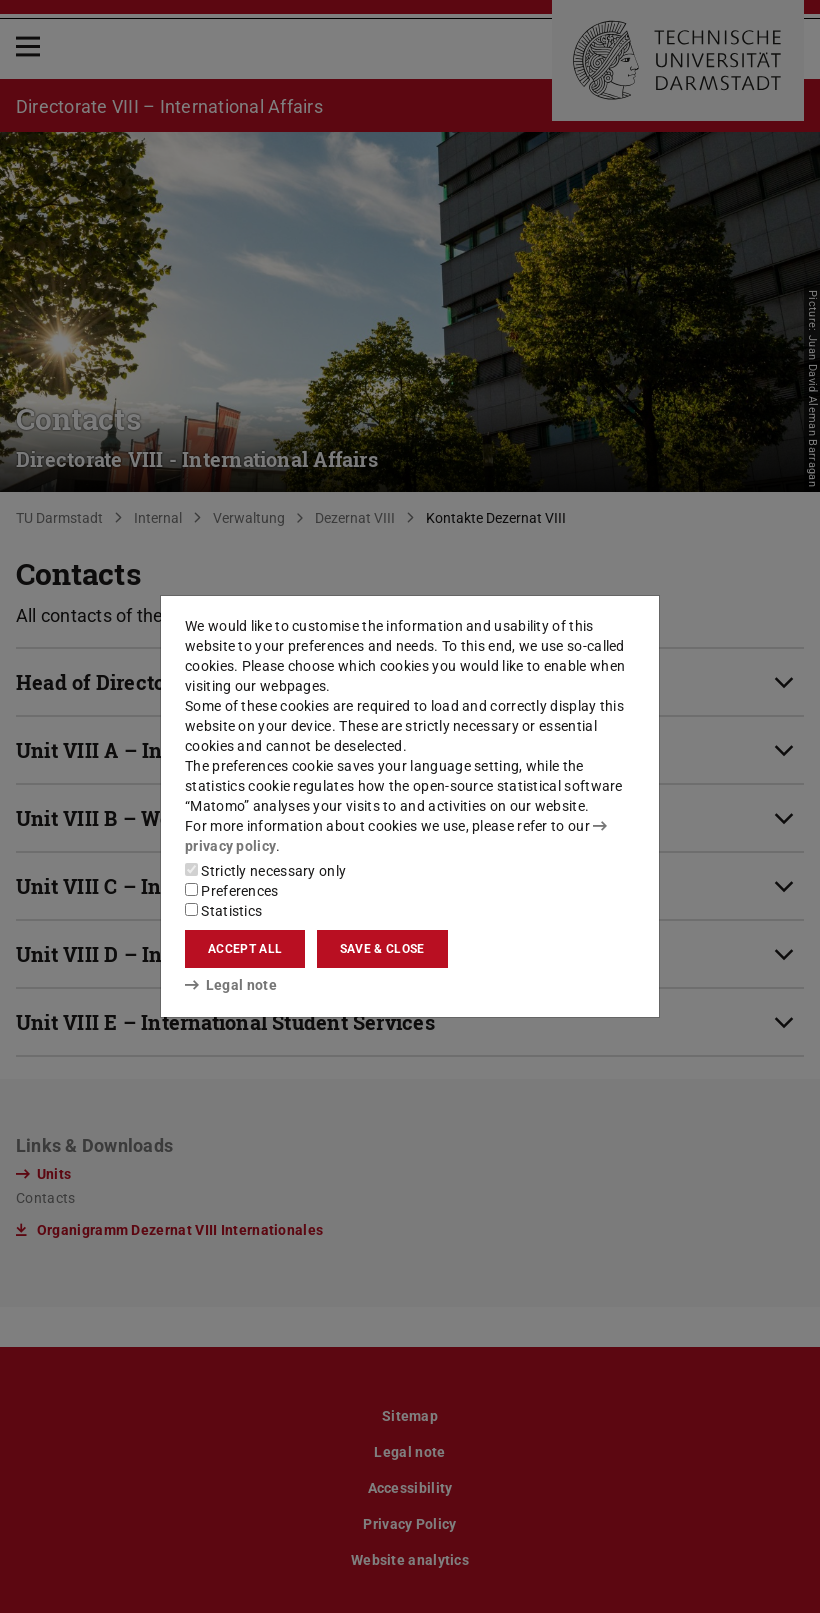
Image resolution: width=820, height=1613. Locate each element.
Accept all (245, 949)
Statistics (223, 911)
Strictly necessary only (265, 871)
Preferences (232, 891)
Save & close (382, 949)
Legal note (231, 985)
